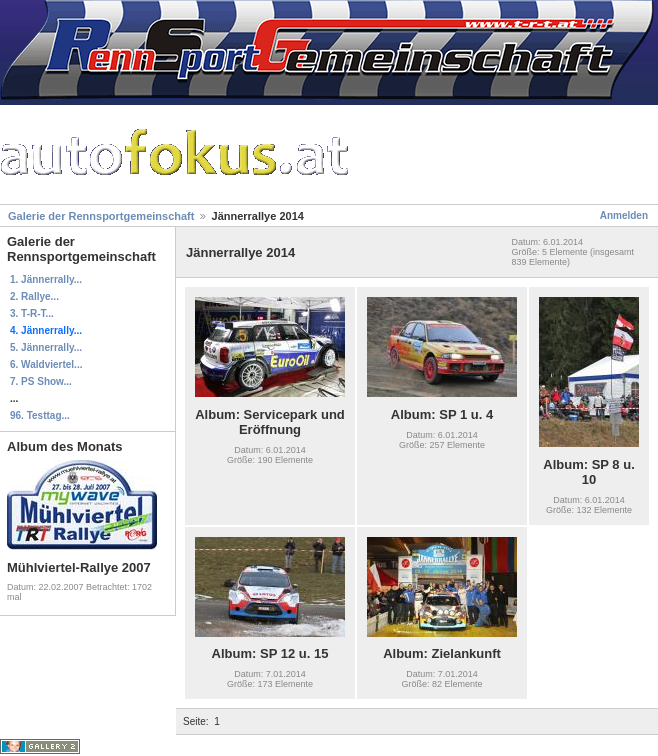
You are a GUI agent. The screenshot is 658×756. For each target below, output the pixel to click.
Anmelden (624, 215)
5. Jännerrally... (46, 347)
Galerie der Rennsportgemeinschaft (101, 216)
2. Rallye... (34, 296)
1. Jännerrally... (46, 279)
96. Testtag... (40, 415)
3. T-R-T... (32, 313)
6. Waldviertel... (46, 364)
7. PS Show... (41, 381)
